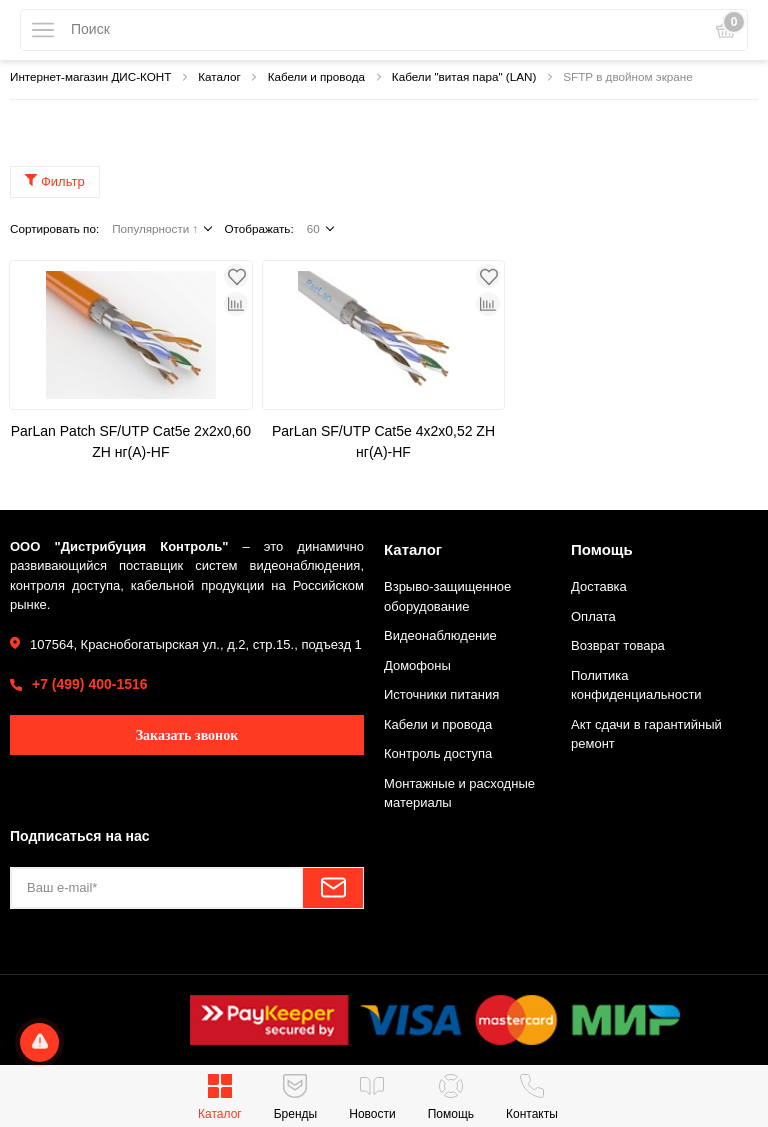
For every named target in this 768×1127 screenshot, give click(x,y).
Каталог (413, 549)
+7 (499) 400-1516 (90, 684)
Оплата (593, 616)
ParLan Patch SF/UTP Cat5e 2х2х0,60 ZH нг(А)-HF (131, 441)
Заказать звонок (187, 735)
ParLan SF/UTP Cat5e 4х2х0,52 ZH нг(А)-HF (383, 441)
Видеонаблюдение (440, 635)
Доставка (599, 586)
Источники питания (441, 694)
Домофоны (417, 665)
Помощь (602, 549)
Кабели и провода (438, 724)
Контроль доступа (438, 753)
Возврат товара (618, 645)
